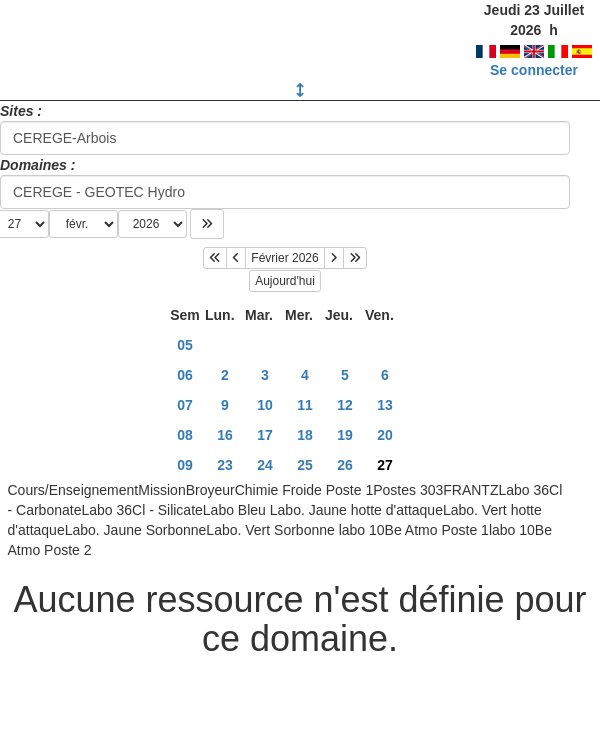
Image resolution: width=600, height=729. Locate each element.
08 (185, 435)
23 (225, 465)
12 (345, 405)
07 (185, 405)
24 (265, 465)
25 (305, 465)
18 (305, 435)
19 (345, 435)
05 (185, 345)
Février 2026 (284, 258)
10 (265, 405)
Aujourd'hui (285, 281)
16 (225, 435)
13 (385, 405)
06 (185, 375)
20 (385, 435)
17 (265, 435)
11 (305, 405)
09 (185, 465)
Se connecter (534, 70)
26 (345, 465)
